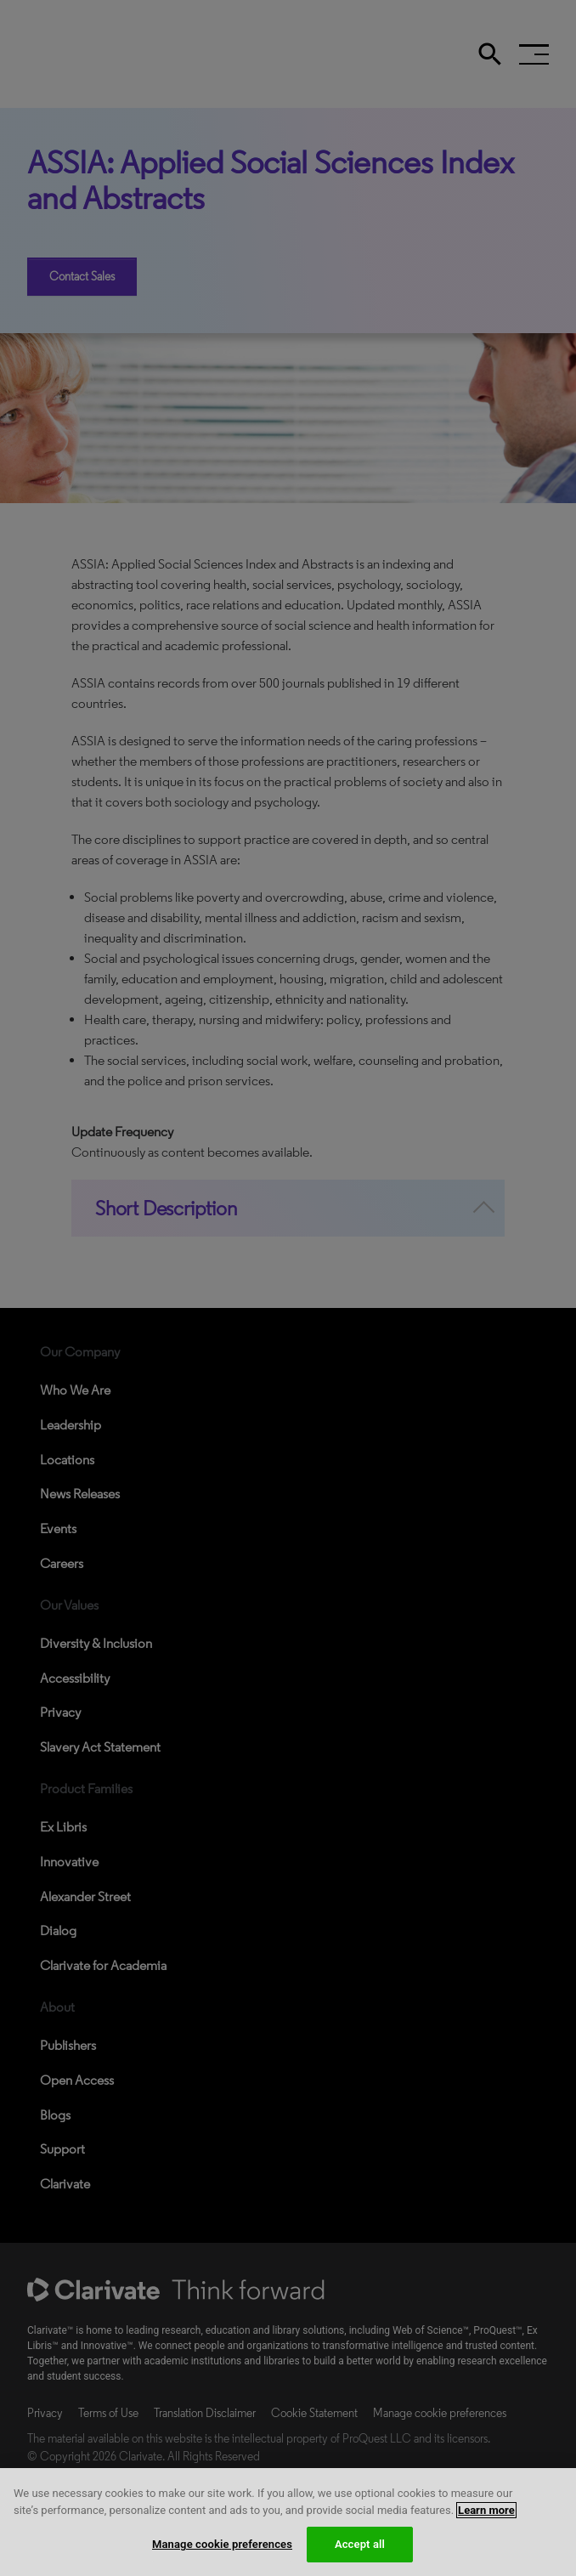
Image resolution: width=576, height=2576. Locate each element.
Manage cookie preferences (222, 2544)
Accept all (360, 2544)
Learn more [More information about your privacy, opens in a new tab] (486, 2510)
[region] (288, 2522)
